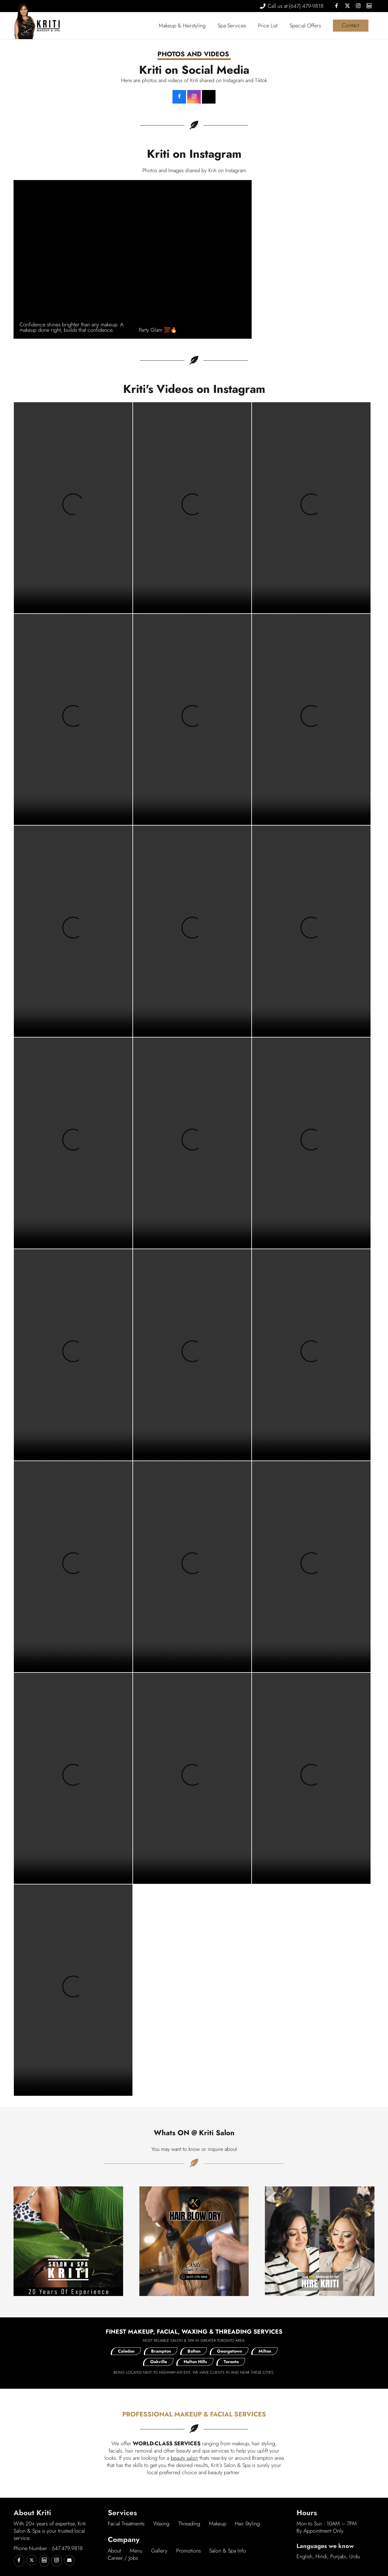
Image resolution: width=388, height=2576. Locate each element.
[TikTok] (209, 97)
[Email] (69, 2560)
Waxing (161, 2524)
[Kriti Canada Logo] (24, 21)
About (114, 2551)
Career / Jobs (123, 2558)
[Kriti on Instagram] (56, 2561)
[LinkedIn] (369, 6)
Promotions (188, 2551)
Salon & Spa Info (227, 2551)
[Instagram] (358, 6)
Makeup (217, 2524)
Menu (136, 2551)
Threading (189, 2524)
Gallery (159, 2551)
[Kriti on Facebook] (179, 97)
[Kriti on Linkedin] (44, 2561)
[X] (347, 6)
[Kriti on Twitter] (31, 2560)
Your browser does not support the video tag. (73, 507)
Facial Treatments (126, 2524)
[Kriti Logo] (48, 25)
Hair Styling (247, 2524)
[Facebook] (336, 6)
